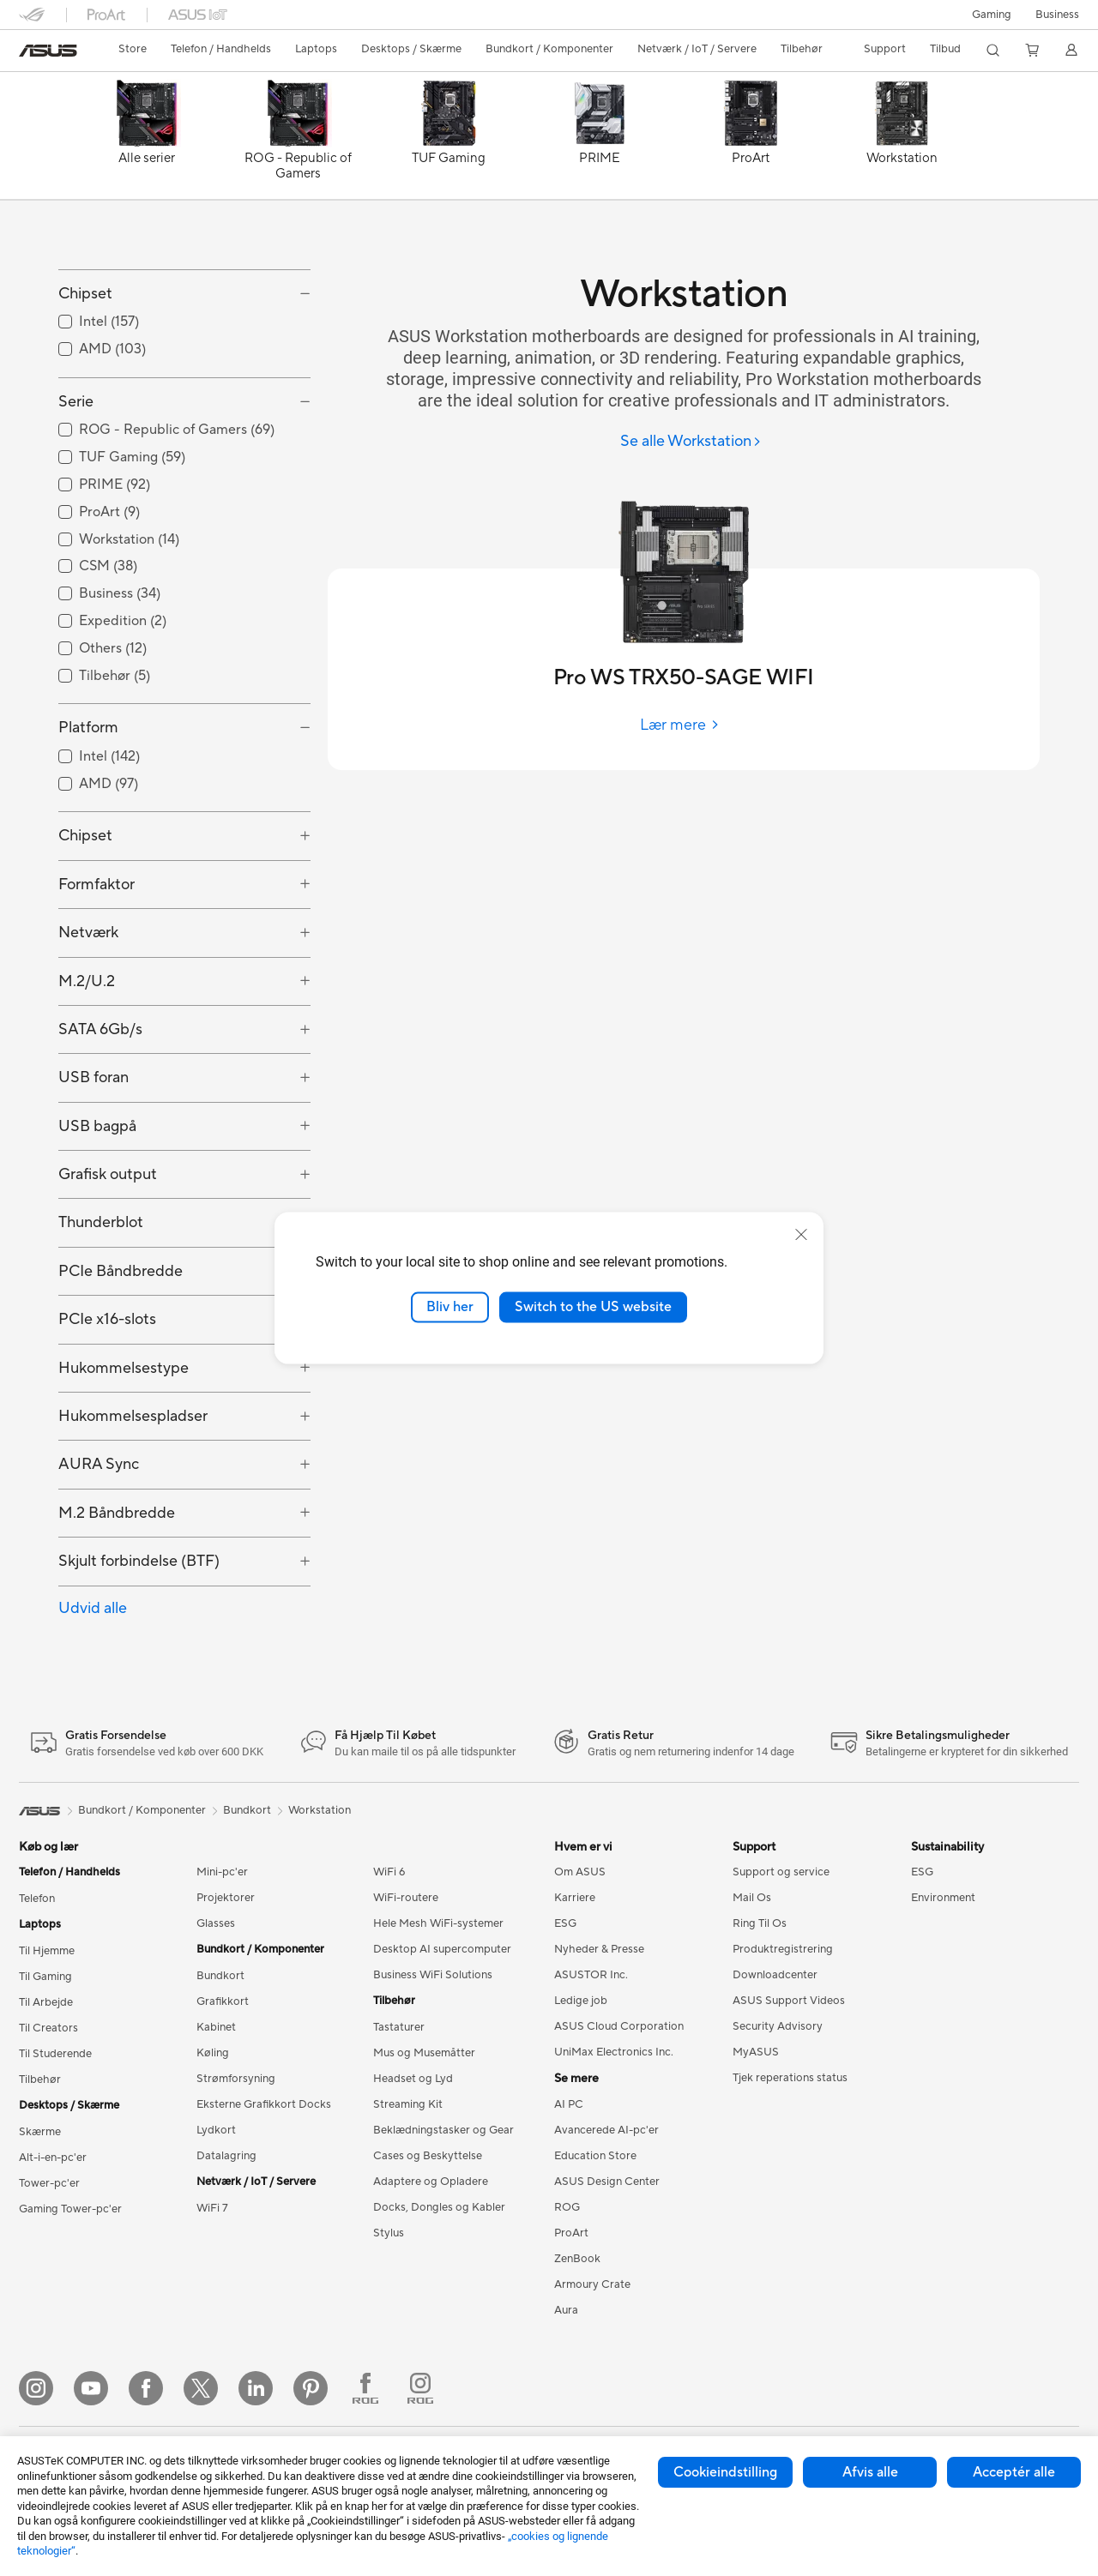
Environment (943, 1975)
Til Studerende (55, 2131)
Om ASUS (580, 1949)
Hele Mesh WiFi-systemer (438, 2000)
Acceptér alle (1014, 2472)
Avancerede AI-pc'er (606, 2207)
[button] (991, 14)
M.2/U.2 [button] (86, 1058)
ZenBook (577, 2336)
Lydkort (216, 2207)
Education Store (595, 2233)
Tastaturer (399, 2104)
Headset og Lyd (413, 2156)
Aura (566, 2387)
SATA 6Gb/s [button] (100, 1106)
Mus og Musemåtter (424, 2130)
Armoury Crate (592, 2361)
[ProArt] (750, 140)
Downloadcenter (775, 2052)
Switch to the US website (593, 1306)
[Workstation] (901, 140)
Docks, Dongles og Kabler (439, 2284)
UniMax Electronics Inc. (613, 2129)
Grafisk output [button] (107, 1251)
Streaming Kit (408, 2181)
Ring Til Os (760, 2000)
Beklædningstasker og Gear (443, 2207)
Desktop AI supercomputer (442, 2026)
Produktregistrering (783, 2026)
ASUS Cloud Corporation (619, 2103)
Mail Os (752, 1975)
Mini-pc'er (222, 1949)
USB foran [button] (93, 1155)
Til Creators (48, 2105)
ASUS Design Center (607, 2259)
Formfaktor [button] (96, 961)
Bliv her (450, 1306)
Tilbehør (40, 2157)
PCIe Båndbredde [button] (120, 1348)
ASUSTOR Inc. (591, 2052)
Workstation (319, 1886)
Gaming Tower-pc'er (70, 2286)
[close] (801, 1235)
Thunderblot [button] (100, 1299)
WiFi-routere (405, 1975)
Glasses (215, 2000)
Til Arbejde (46, 2079)
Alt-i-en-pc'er (53, 2235)
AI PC (568, 2181)
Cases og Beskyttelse (427, 2233)
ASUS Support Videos (789, 2078)
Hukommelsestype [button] (123, 1444)
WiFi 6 (389, 1949)
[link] (48, 51)
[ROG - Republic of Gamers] (297, 140)
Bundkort (220, 2053)
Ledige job (580, 2078)
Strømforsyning (235, 2156)
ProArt (571, 2310)
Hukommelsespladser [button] (133, 1493)
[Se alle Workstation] (691, 442)
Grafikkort (222, 2078)
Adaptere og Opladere (430, 2259)
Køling (212, 2130)
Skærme (40, 2209)
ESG (565, 2000)
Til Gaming (45, 2054)
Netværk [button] (88, 1010)
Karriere (574, 1975)
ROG (567, 2284)
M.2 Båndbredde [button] (116, 1589)
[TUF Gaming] (448, 140)
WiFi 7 (212, 2285)
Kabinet (216, 2104)
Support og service (781, 1949)
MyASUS (756, 2129)
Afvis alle (870, 2472)
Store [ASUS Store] (132, 49)
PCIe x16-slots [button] (107, 1396)
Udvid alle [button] (92, 1684)
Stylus (388, 2310)
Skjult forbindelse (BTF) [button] (139, 1638)
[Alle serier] (146, 140)
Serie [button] (76, 479)
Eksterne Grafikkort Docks (263, 2181)
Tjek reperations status (790, 2155)
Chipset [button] (85, 371)
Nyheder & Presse (599, 2026)
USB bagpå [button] (97, 1203)
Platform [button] (88, 805)
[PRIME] (599, 140)
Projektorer (225, 1975)
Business (1057, 14)
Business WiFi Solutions (432, 2052)
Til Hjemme (47, 2028)
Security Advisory (778, 2103)
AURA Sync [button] (98, 1541)
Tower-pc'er (49, 2260)
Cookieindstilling (725, 2472)
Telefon (37, 1976)
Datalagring (226, 2233)
